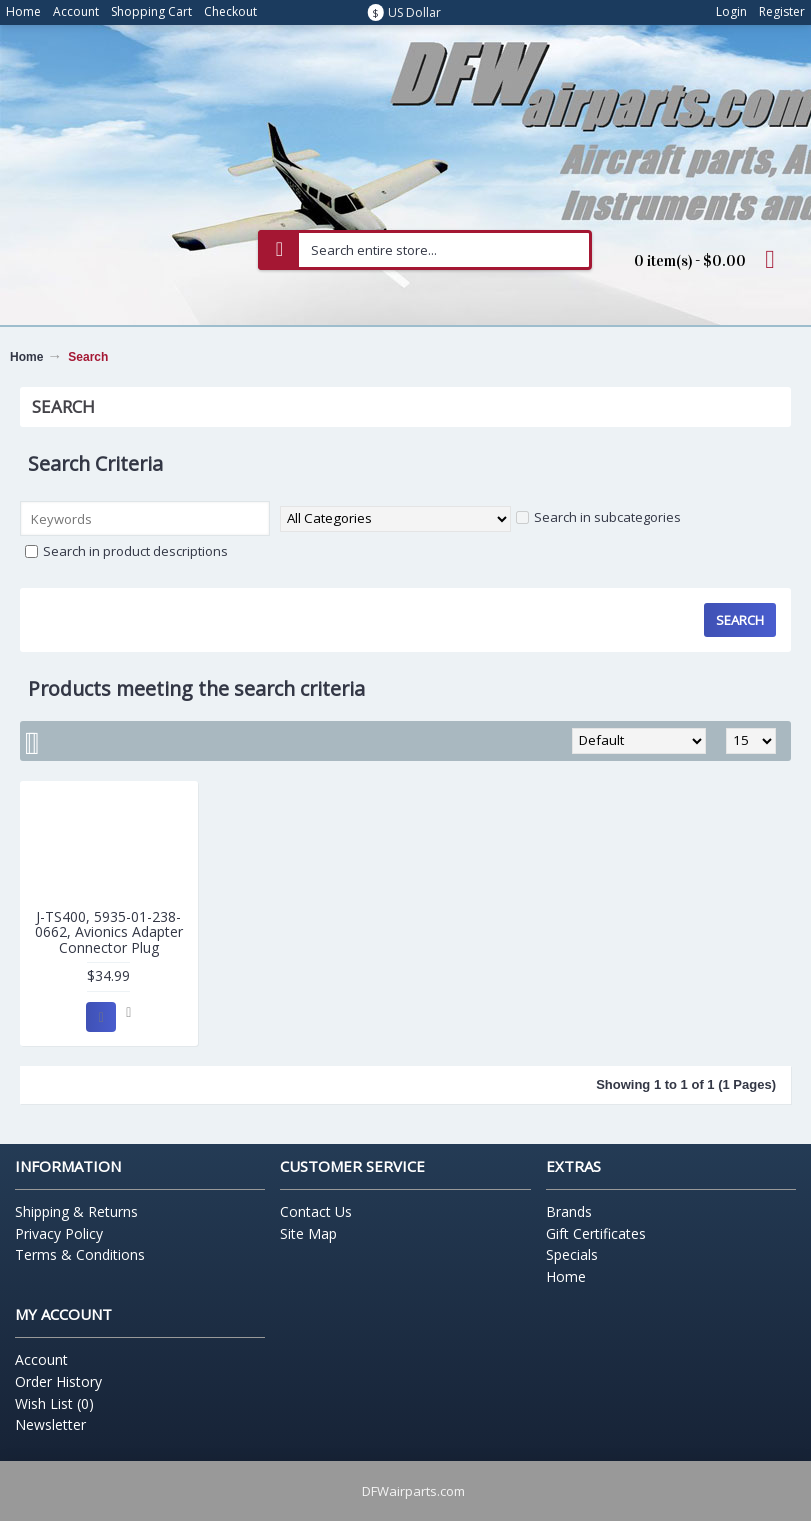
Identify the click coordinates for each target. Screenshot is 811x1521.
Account (41, 1359)
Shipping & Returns (76, 1211)
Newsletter (50, 1424)
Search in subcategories (598, 517)
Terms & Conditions (80, 1254)
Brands (569, 1211)
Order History (58, 1381)
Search (88, 357)
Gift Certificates (596, 1233)
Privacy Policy (59, 1233)
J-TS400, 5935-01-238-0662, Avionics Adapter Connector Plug (109, 932)
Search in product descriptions (126, 551)
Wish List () (54, 1403)
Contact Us (316, 1211)
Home (26, 357)
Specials (572, 1254)
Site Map (308, 1233)
